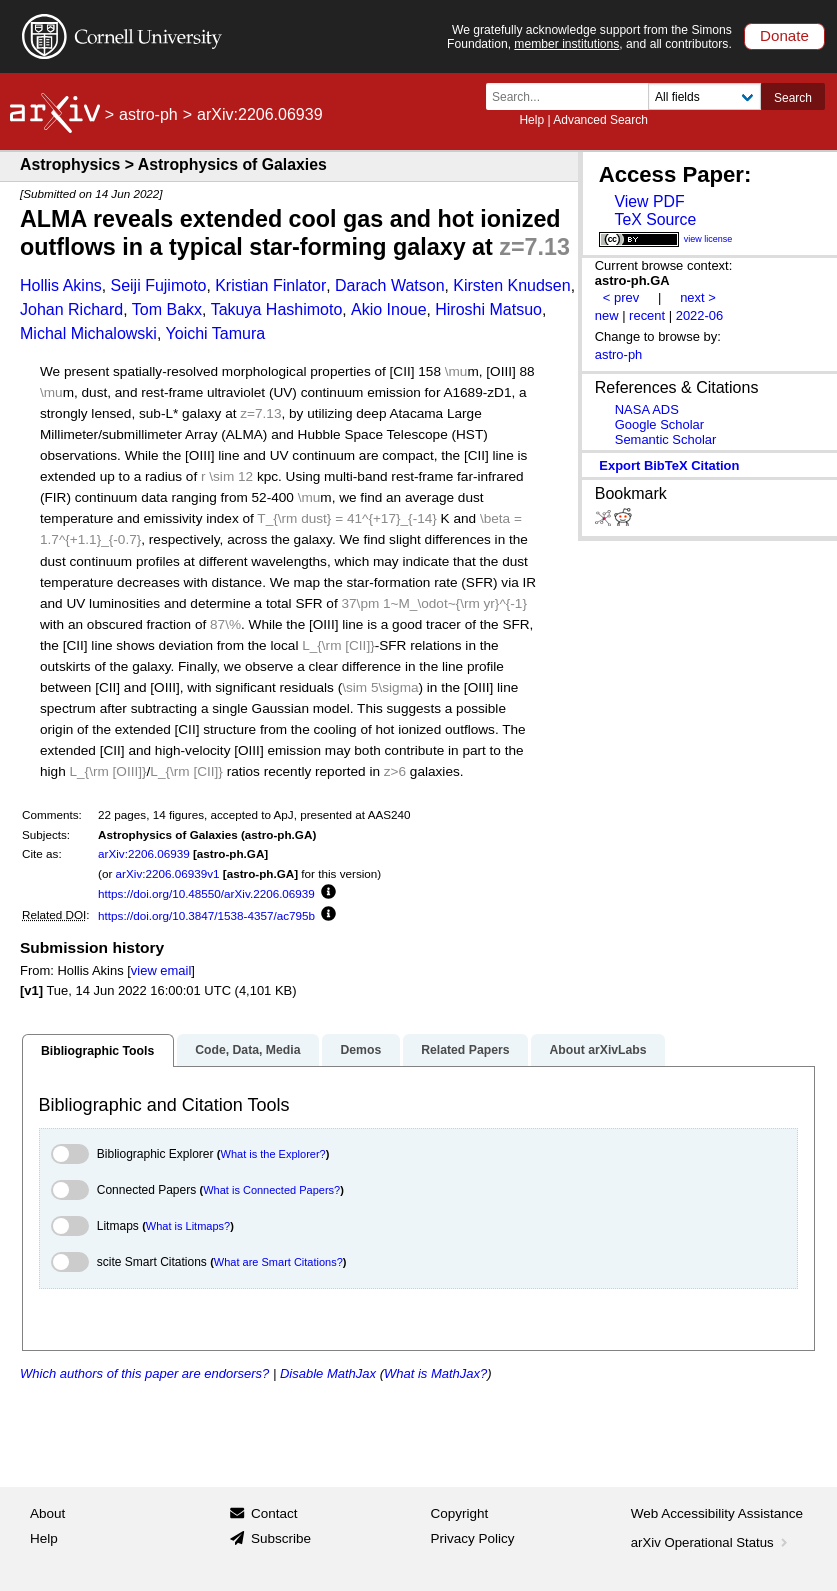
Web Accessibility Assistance (717, 1513)
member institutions (566, 44)
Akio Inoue (389, 309)
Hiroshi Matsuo (488, 309)
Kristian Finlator (270, 285)
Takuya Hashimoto (277, 309)
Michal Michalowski (88, 333)
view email (161, 970)
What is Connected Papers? (271, 1190)
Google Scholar (659, 424)
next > (698, 297)
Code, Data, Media (247, 1050)
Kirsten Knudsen (511, 285)
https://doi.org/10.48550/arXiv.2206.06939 (206, 893)
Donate (784, 35)
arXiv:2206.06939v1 (168, 873)
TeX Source (655, 219)
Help (531, 120)
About (47, 1513)
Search (793, 98)
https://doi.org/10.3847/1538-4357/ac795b (206, 915)
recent (647, 315)
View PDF (649, 201)
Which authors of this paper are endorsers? (144, 1373)
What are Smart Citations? (278, 1262)
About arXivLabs (597, 1050)
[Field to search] (704, 96)
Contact (274, 1513)
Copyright (460, 1513)
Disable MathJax (328, 1373)
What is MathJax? (435, 1373)
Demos (360, 1050)
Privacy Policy (473, 1538)
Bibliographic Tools (97, 1051)
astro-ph (148, 114)
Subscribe (281, 1538)
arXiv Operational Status (711, 1542)
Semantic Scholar (666, 439)
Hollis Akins (61, 285)
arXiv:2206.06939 (144, 853)
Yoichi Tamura (216, 333)
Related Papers (465, 1050)
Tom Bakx (167, 309)
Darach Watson (390, 285)
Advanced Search (600, 120)
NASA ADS (647, 409)
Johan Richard (71, 309)
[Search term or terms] (573, 96)
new (607, 315)
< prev (621, 297)
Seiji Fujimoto (158, 285)
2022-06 (700, 315)
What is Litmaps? (188, 1226)
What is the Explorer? (273, 1154)
